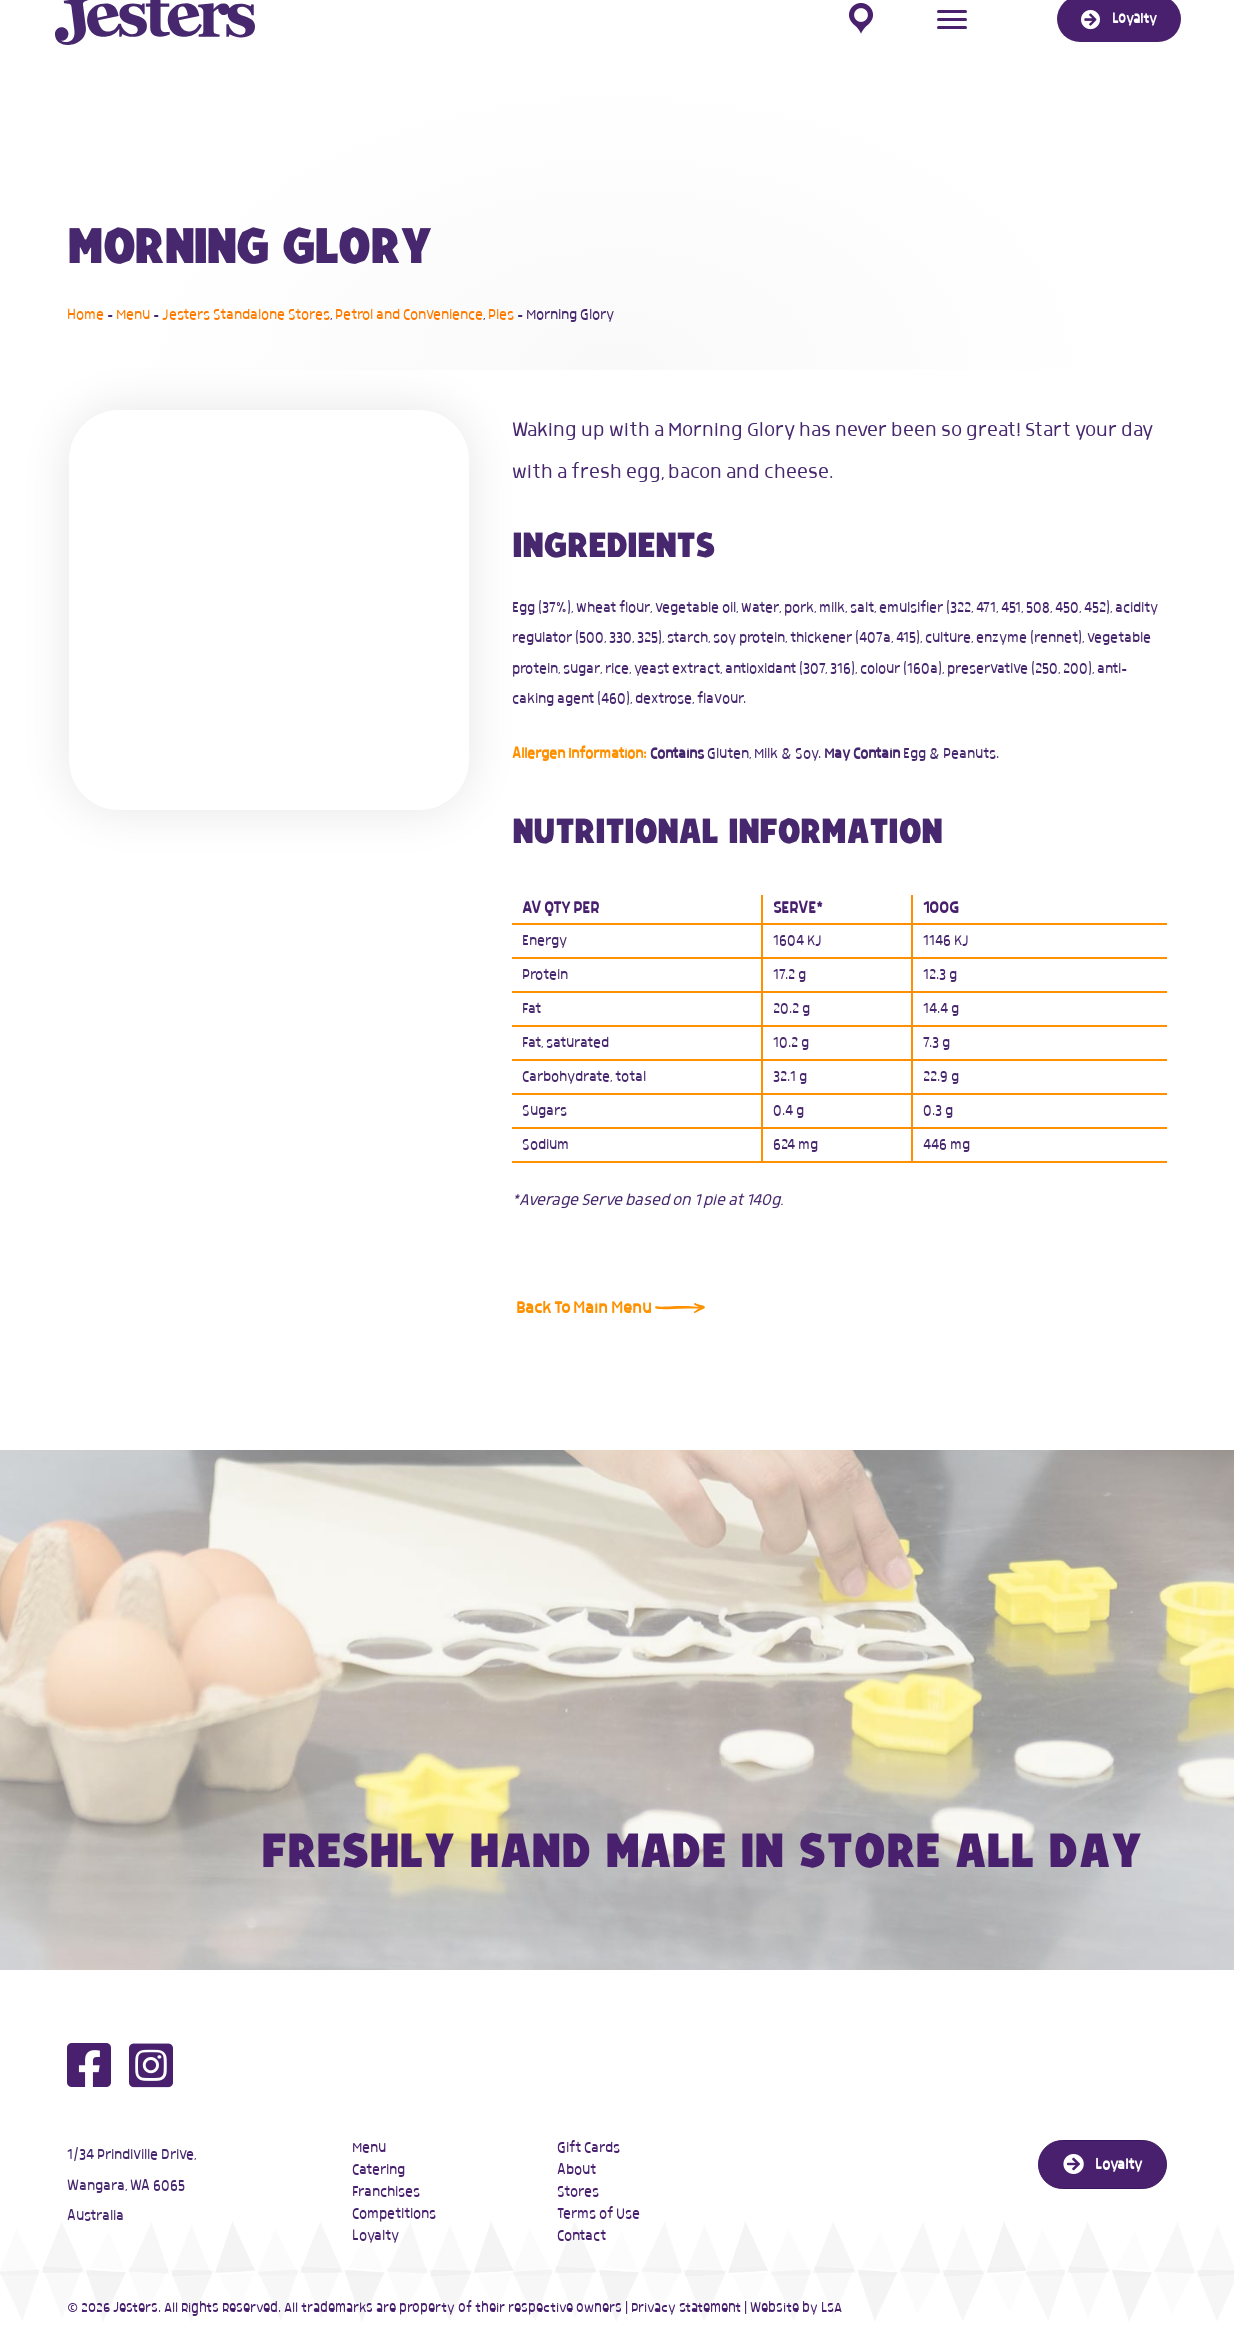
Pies (501, 315)
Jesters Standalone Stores (246, 315)
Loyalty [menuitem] (375, 2236)
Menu (133, 315)
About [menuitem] (576, 2170)
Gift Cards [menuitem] (588, 2148)
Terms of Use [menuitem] (598, 2214)
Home (85, 315)
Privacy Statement (686, 2308)
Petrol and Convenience (409, 315)
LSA (831, 2308)
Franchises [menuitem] (386, 2192)
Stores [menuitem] (578, 2192)
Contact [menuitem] (581, 2236)
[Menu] (952, 52)
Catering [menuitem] (378, 2170)
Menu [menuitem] (369, 2148)
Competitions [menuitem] (394, 2214)
